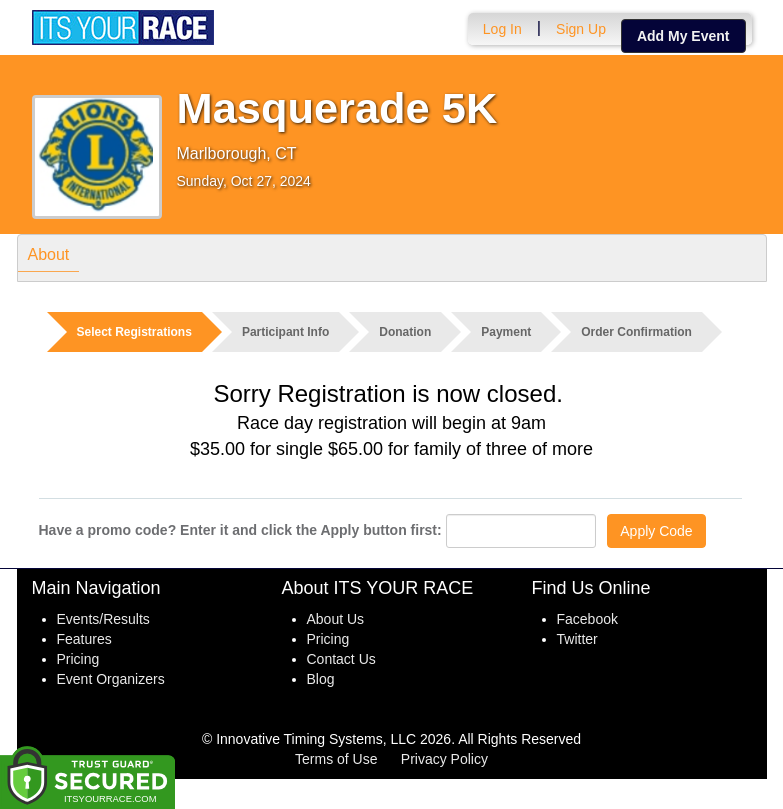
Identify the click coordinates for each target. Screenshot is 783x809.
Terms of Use (336, 759)
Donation (405, 332)
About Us (336, 619)
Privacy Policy (444, 759)
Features (84, 639)
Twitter (577, 639)
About (49, 257)
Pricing (78, 659)
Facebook (587, 619)
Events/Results (103, 619)
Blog (321, 679)
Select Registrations (134, 332)
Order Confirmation (636, 332)
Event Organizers (111, 679)
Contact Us (341, 659)
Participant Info (285, 332)
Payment (506, 332)
